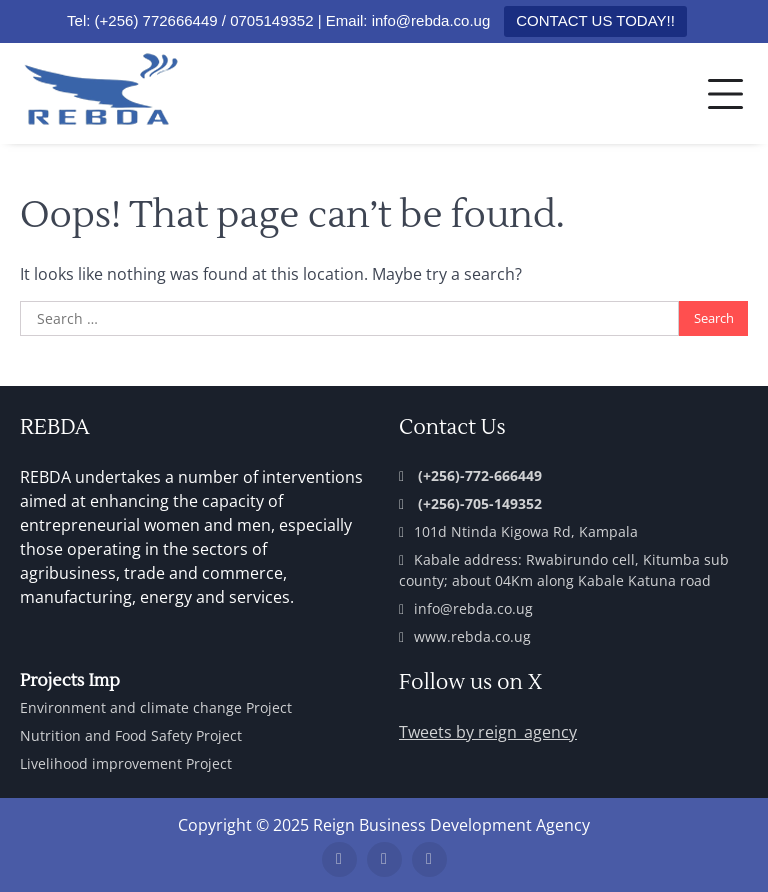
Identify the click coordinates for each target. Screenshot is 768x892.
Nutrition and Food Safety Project (131, 735)
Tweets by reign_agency (488, 732)
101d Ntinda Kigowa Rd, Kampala (518, 531)
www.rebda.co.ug (465, 636)
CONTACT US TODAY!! (595, 20)
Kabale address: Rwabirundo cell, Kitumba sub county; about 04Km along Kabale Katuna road (564, 570)
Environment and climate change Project (156, 707)
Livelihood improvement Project (126, 763)
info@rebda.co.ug (466, 608)
